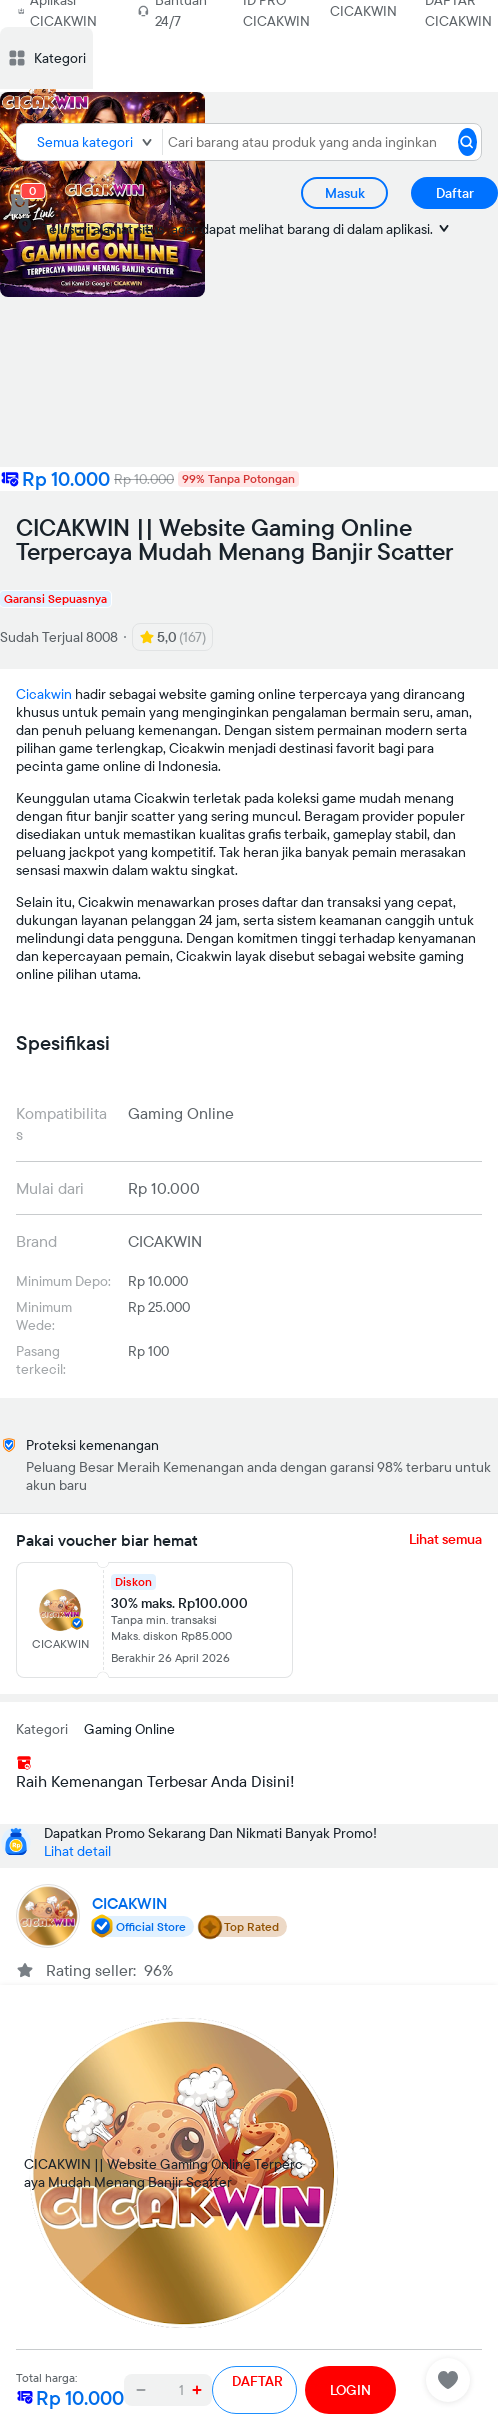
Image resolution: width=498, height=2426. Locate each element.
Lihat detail (77, 1851)
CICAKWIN (363, 11)
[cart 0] (20, 204)
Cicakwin (44, 694)
